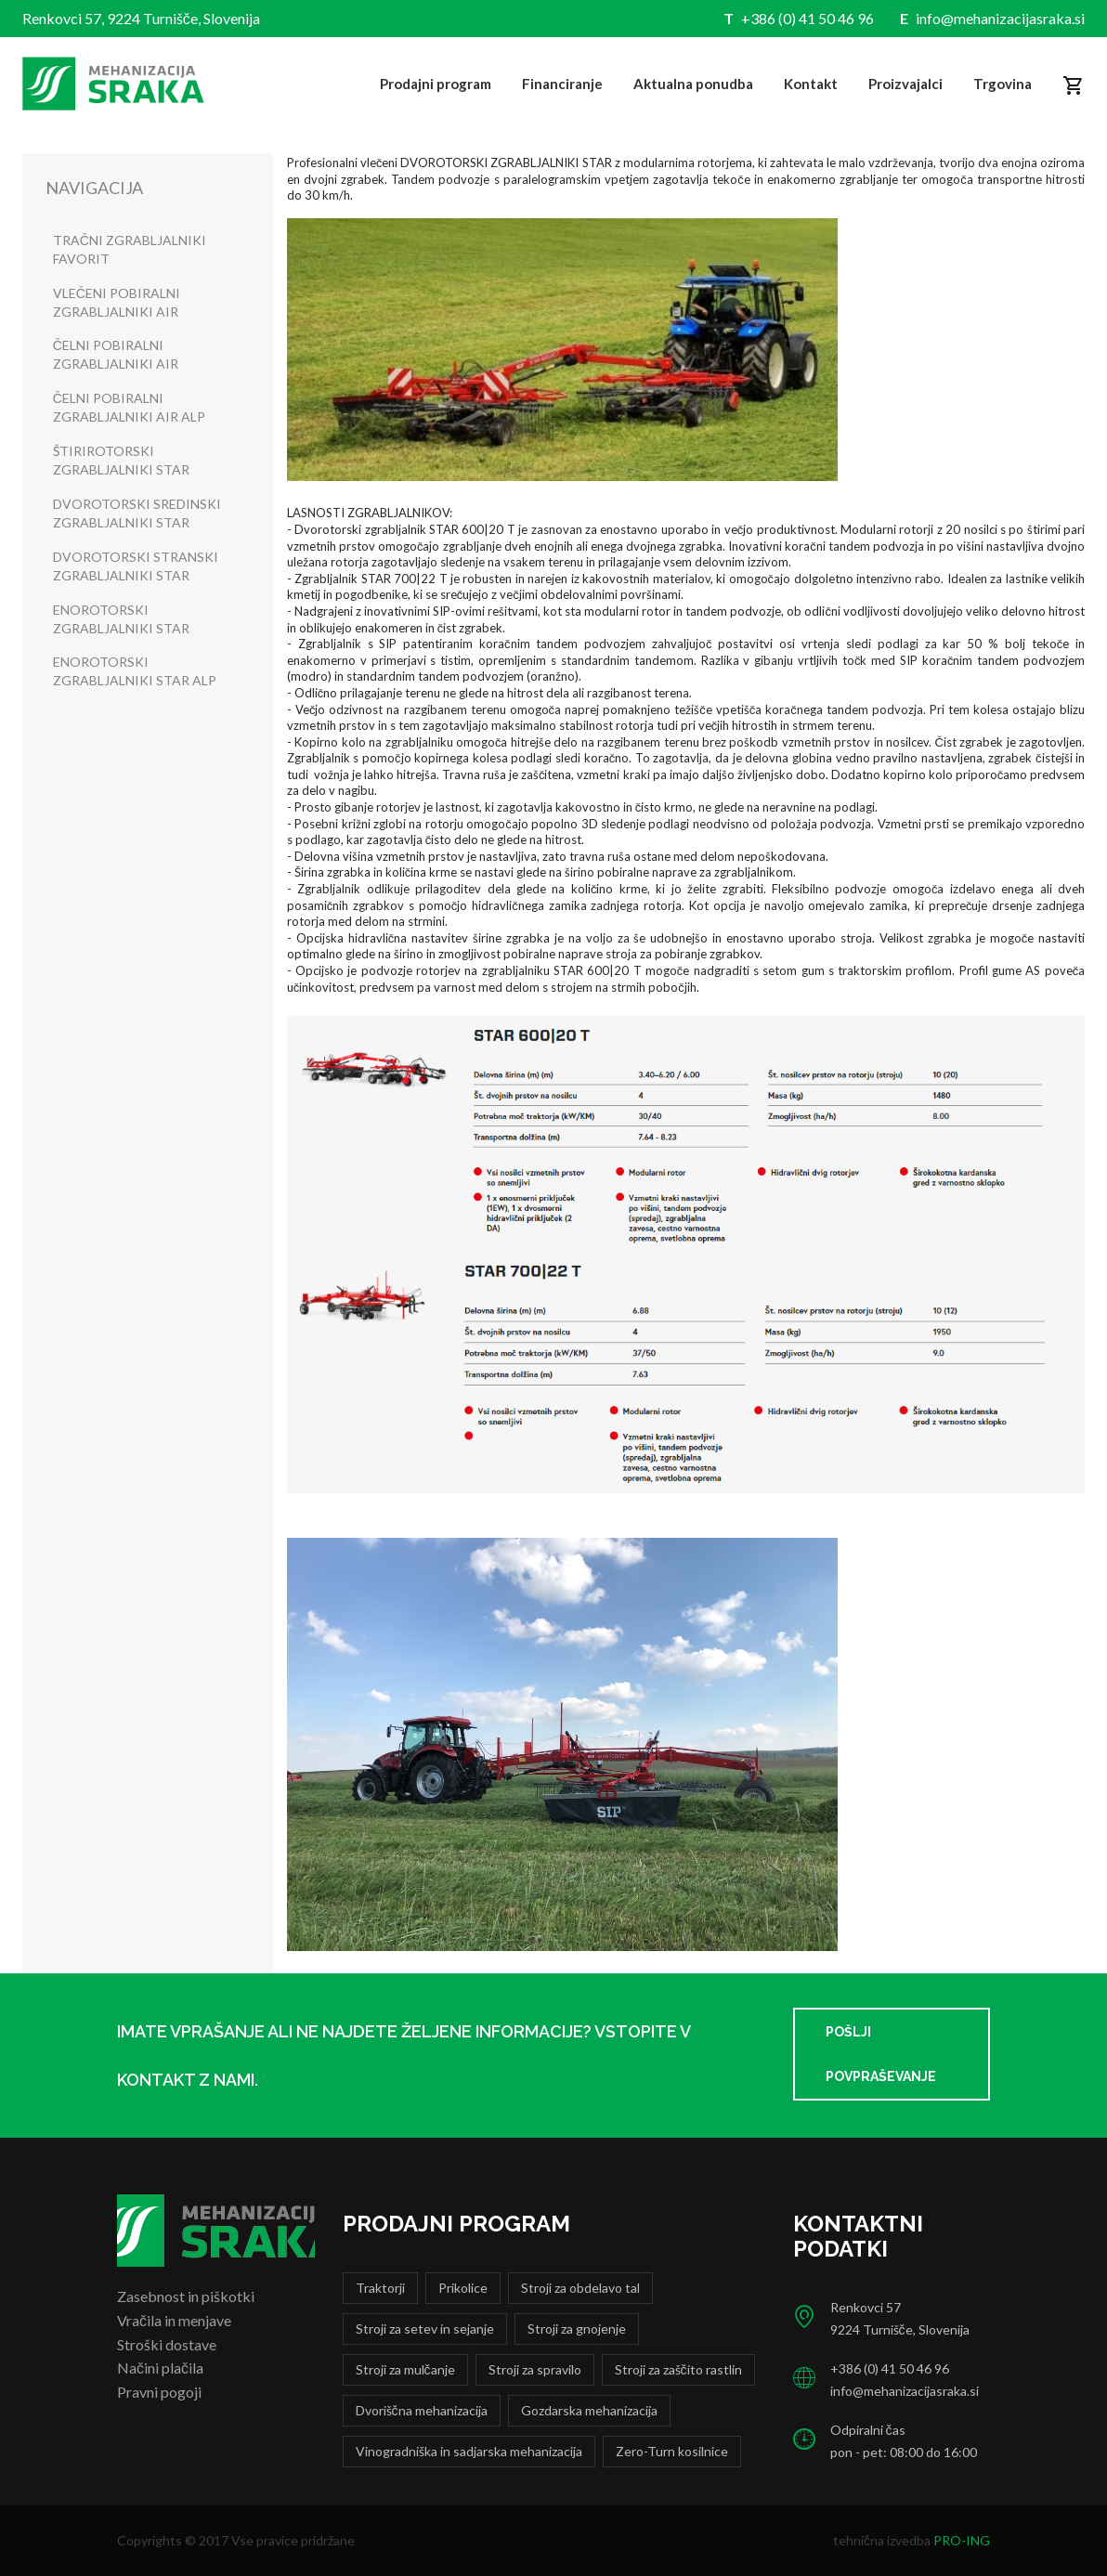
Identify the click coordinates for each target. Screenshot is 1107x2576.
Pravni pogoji (159, 2391)
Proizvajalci (905, 83)
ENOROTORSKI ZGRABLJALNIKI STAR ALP (134, 671)
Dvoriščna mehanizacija (422, 2410)
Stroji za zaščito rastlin (678, 2369)
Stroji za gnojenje (576, 2328)
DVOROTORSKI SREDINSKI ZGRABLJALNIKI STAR (137, 513)
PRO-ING (961, 2540)
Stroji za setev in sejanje (425, 2328)
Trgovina (1002, 83)
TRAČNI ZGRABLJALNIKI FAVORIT (129, 249)
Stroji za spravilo (534, 2369)
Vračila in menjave (174, 2320)
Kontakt (811, 83)
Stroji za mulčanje (405, 2369)
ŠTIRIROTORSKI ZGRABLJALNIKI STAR (121, 460)
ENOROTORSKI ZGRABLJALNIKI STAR (121, 619)
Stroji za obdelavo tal (580, 2288)
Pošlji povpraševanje (881, 2054)
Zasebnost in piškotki (185, 2296)
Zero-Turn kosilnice (672, 2451)
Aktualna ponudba (693, 83)
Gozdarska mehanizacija (589, 2410)
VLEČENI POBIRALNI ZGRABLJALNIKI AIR (116, 302)
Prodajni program (435, 83)
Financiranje (562, 83)
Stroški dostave (166, 2344)
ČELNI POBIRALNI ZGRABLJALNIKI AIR (115, 354)
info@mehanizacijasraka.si (1000, 18)
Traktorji (380, 2288)
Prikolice (463, 2288)
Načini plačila (160, 2367)
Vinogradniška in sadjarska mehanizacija (469, 2451)
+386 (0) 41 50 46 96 (807, 18)
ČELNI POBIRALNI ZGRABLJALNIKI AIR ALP (129, 407)
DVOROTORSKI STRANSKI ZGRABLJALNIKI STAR (135, 566)
